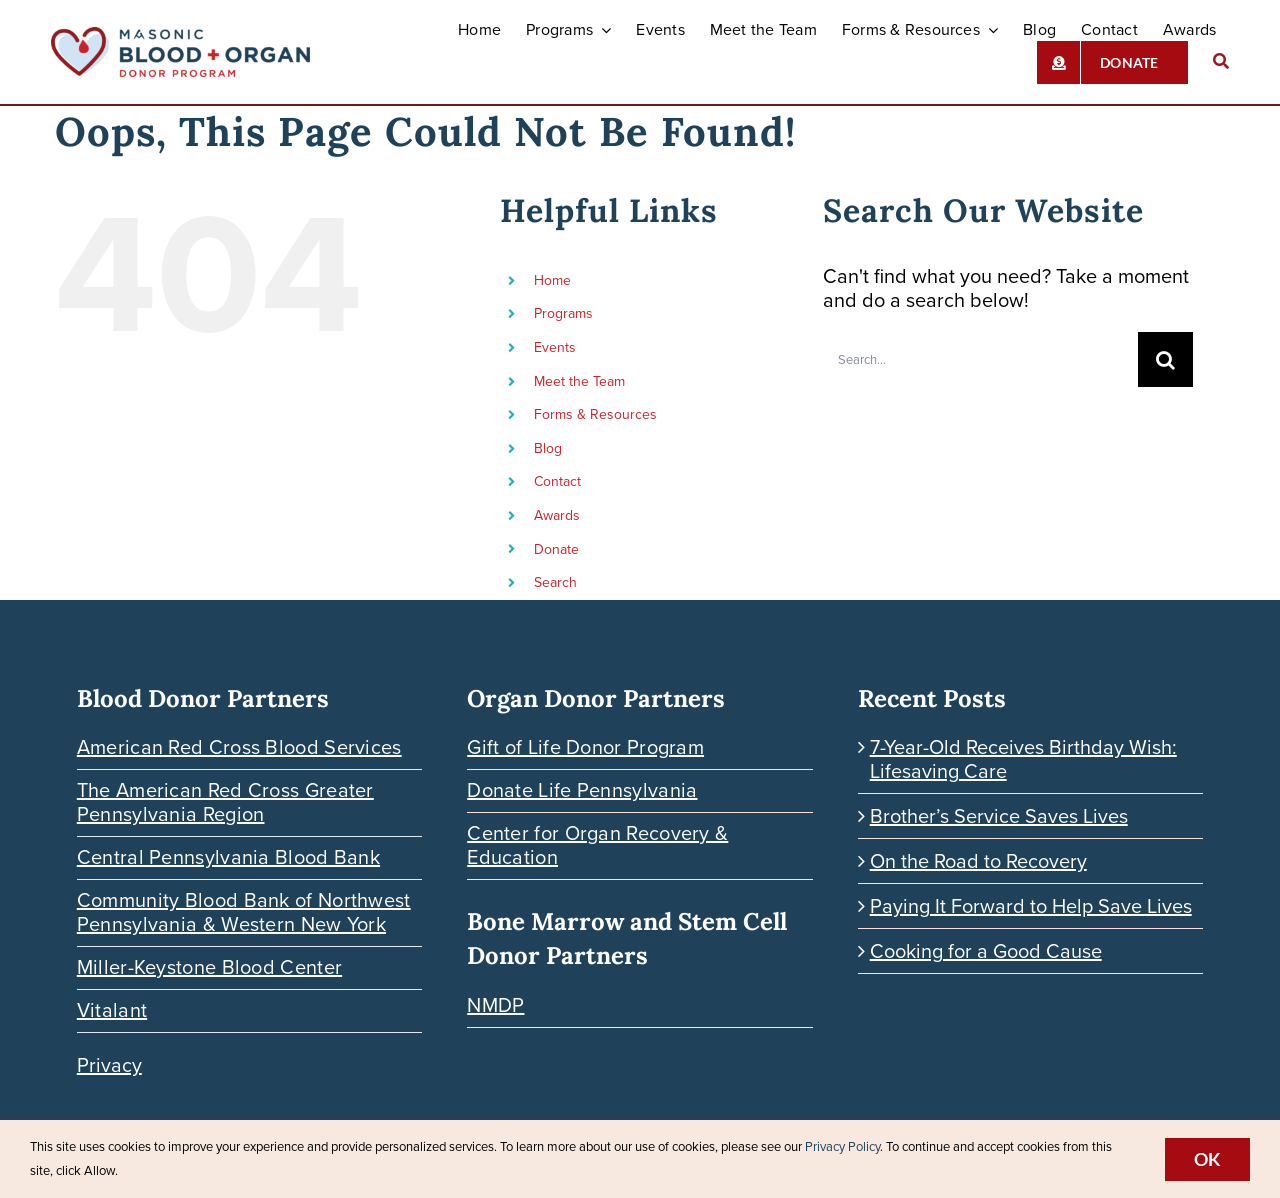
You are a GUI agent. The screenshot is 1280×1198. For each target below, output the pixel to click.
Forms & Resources (595, 414)
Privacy (109, 1065)
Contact (557, 481)
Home (552, 280)
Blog (548, 448)
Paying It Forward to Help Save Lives (1031, 906)
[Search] (1221, 62)
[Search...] (980, 359)
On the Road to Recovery (978, 861)
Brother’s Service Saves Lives (999, 816)
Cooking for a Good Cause (986, 951)
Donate (556, 549)
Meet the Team (579, 381)
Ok (1207, 1159)
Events (555, 347)
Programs (563, 313)
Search (555, 582)
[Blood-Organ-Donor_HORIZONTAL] (180, 37)
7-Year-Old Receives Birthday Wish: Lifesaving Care (1023, 759)
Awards (557, 515)
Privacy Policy (842, 1146)
